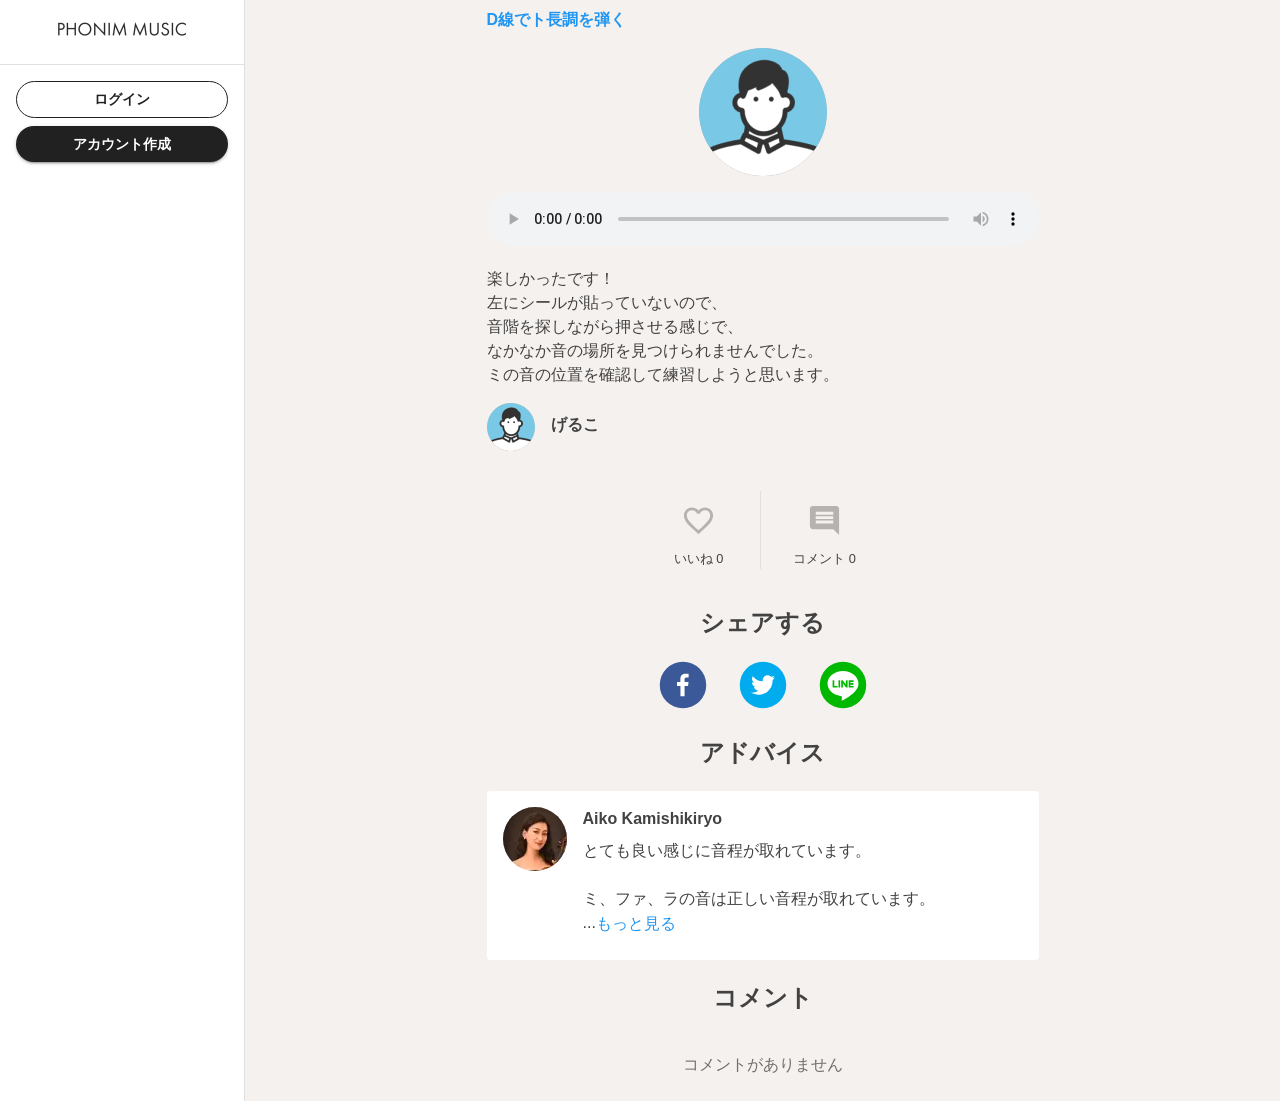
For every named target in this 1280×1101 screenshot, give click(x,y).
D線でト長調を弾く (557, 19)
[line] (843, 687)
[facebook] (683, 687)
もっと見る (636, 923)
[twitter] (763, 687)
